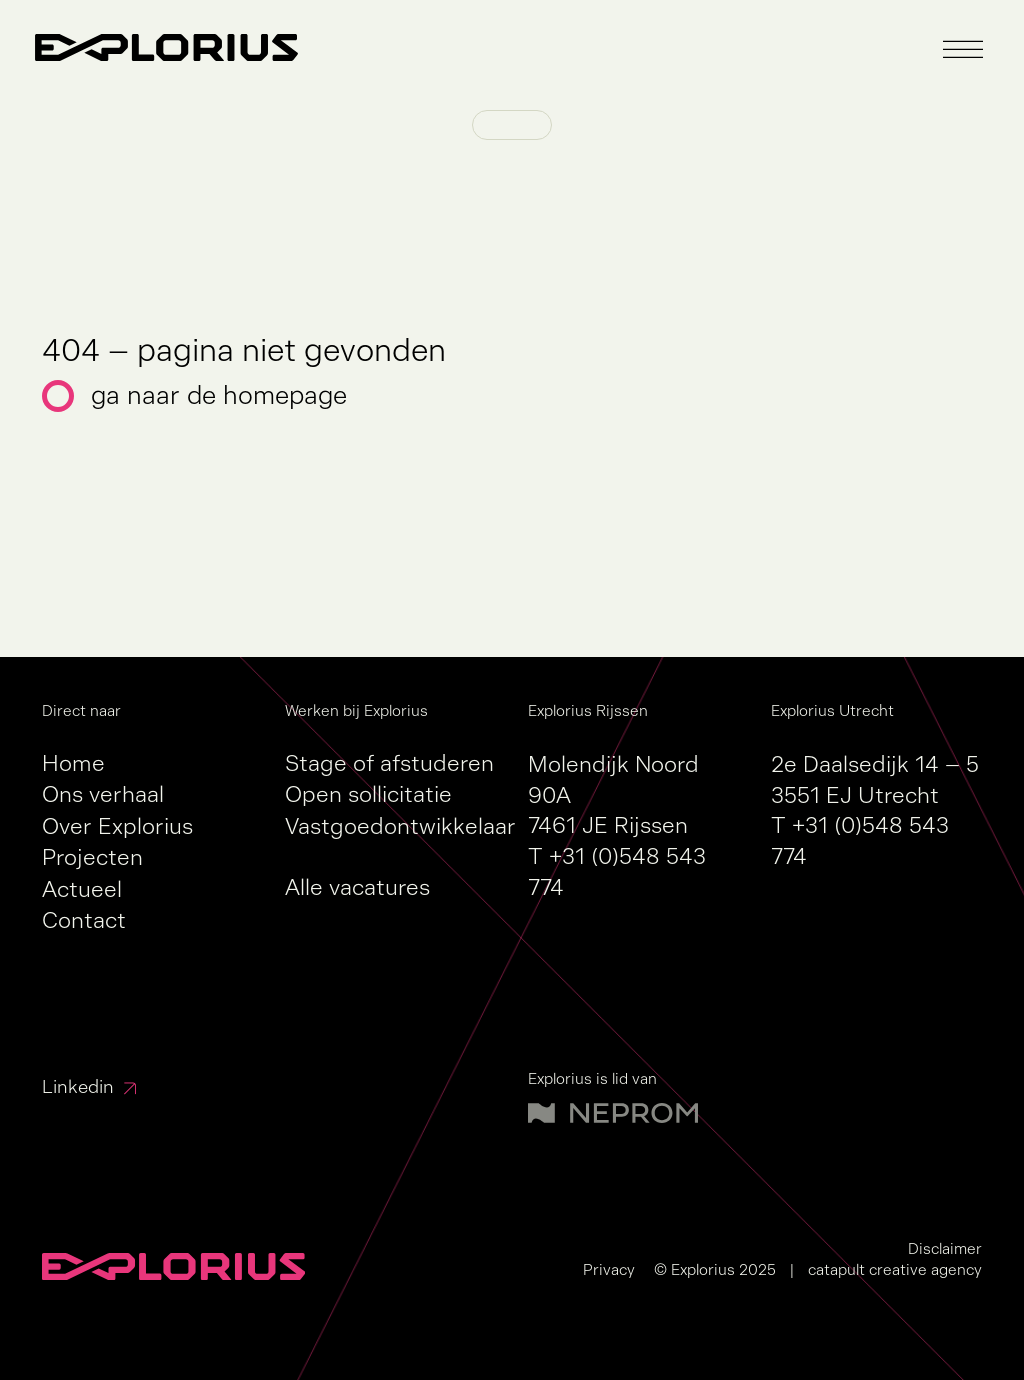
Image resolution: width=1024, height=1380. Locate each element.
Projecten (92, 857)
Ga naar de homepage (219, 396)
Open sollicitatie (368, 794)
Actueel (82, 889)
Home (73, 763)
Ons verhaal (103, 794)
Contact (84, 920)
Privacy (609, 1269)
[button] (963, 50)
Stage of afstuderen (389, 763)
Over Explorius (117, 826)
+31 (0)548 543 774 (617, 872)
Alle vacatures (357, 887)
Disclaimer (945, 1248)
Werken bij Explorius (356, 710)
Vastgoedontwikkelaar (400, 826)
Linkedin (78, 1087)
